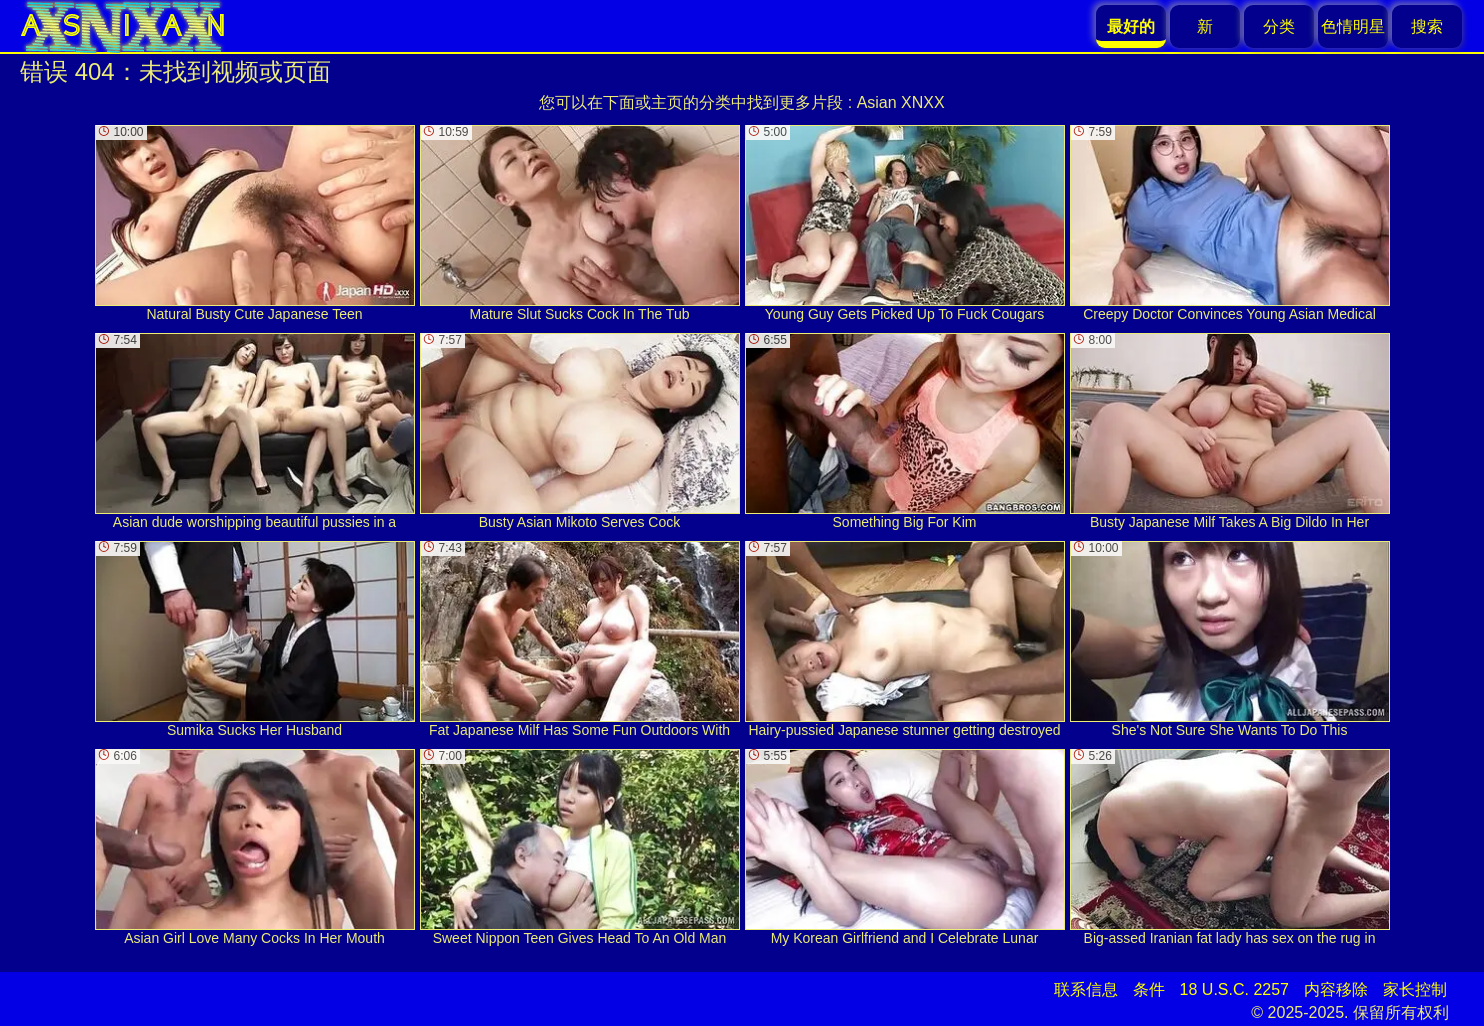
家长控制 (1415, 989)
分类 (1279, 26)
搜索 (1427, 26)
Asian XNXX (901, 102)
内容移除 (1336, 989)
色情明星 (1353, 26)
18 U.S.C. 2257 (1234, 989)
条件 (1149, 989)
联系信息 (1086, 989)
